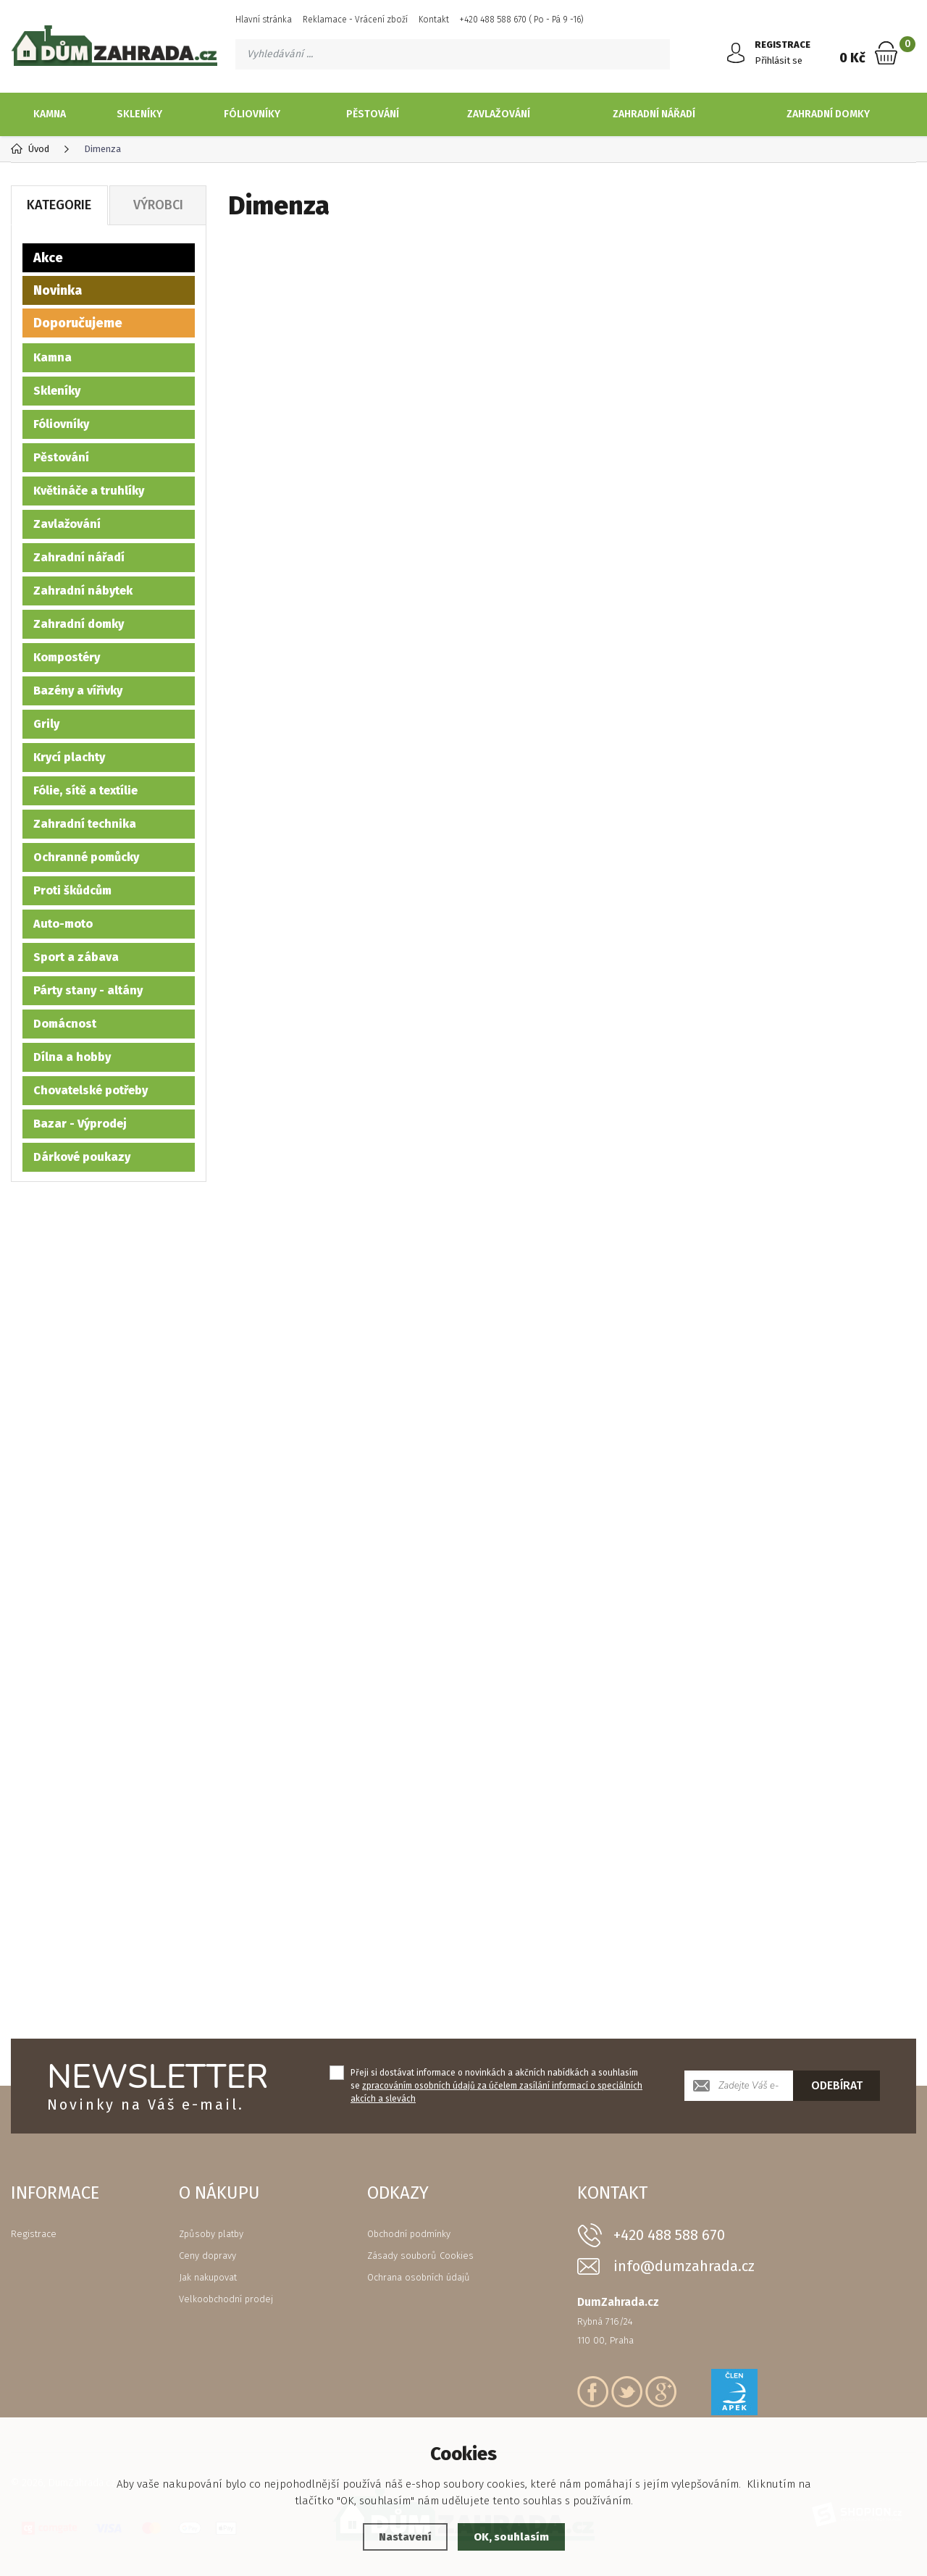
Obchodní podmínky (408, 2233)
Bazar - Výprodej (80, 1123)
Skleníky (139, 114)
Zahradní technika (84, 823)
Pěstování (372, 114)
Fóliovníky (252, 114)
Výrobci (158, 204)
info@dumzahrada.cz (684, 2265)
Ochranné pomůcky (86, 856)
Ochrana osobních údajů (418, 2276)
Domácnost (64, 1023)
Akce (48, 257)
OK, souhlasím (511, 2536)
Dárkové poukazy (81, 1156)
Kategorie (59, 204)
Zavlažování (498, 114)
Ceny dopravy (207, 2254)
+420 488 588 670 (669, 2234)
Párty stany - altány (88, 990)
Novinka (57, 290)
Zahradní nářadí (654, 114)
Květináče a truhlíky (88, 490)
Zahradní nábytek (83, 590)
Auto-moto (63, 923)
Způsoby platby (211, 2233)
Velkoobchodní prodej (226, 2298)
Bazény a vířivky (77, 690)
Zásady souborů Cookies (420, 2254)
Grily (46, 723)
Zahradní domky (828, 114)
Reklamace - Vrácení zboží (355, 19)
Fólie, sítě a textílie (85, 790)
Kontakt (434, 19)
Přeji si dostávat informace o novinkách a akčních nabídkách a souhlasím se (496, 2085)
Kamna (49, 114)
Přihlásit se (779, 60)
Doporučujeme (77, 322)
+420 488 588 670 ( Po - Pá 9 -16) (522, 19)
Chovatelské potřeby (90, 1089)
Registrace (33, 2233)
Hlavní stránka (263, 19)
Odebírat (837, 2085)
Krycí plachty (69, 756)
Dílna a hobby (72, 1056)
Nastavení (405, 2536)
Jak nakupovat (208, 2276)
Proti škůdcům (72, 890)
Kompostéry (66, 656)
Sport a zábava (76, 956)
